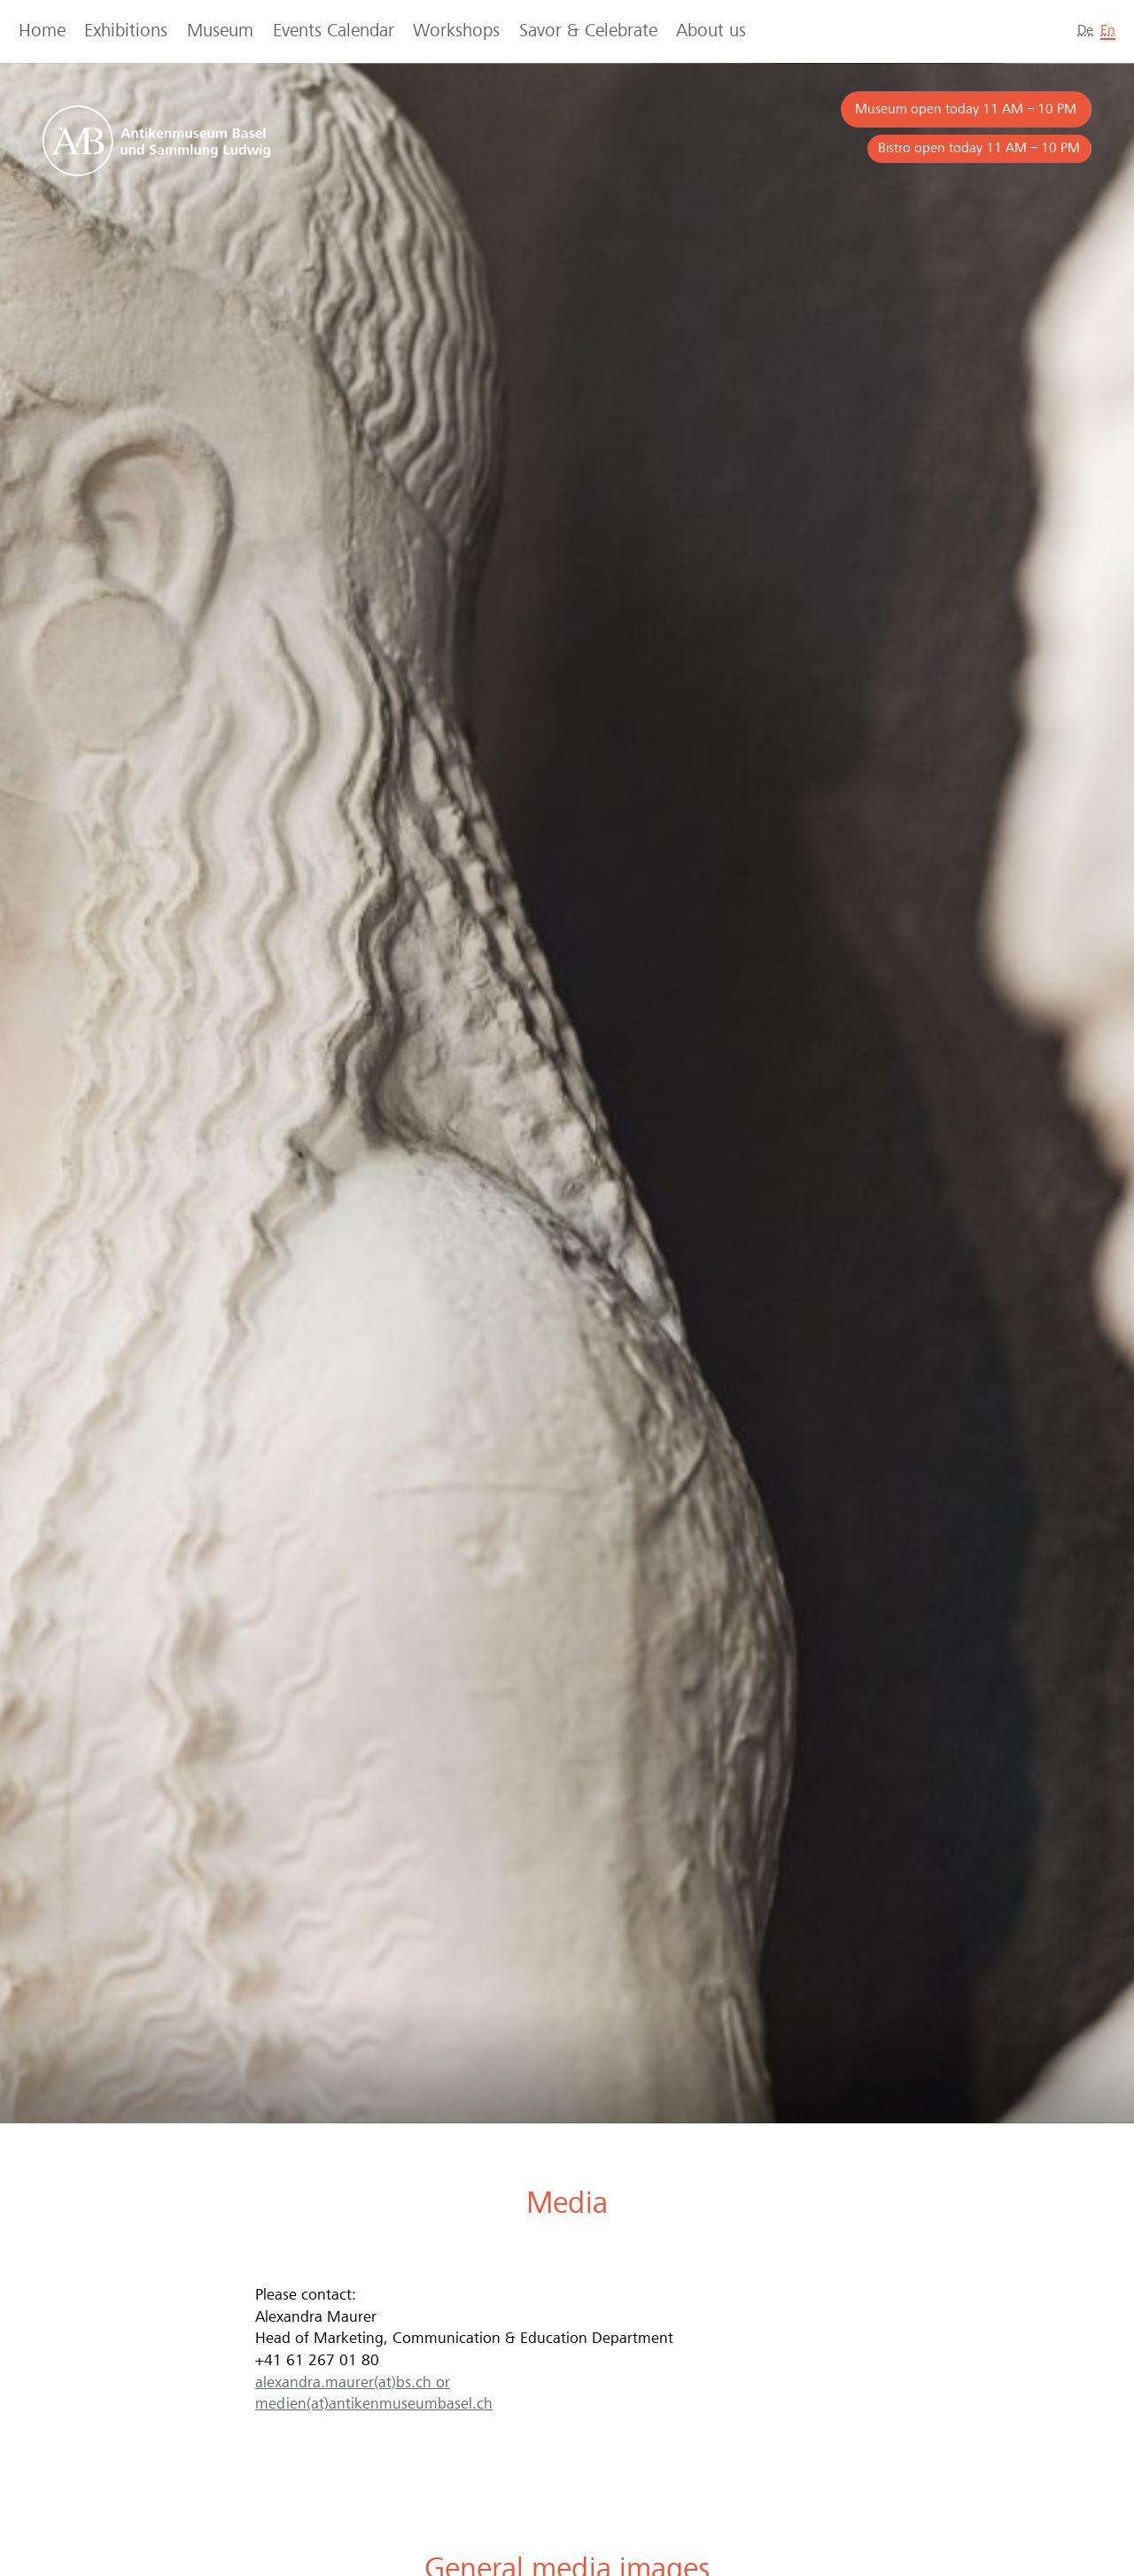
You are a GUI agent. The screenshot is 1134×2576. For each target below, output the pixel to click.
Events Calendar (333, 31)
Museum (220, 31)
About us (711, 31)
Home (42, 31)
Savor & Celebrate (588, 31)
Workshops (456, 31)
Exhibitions (125, 31)
